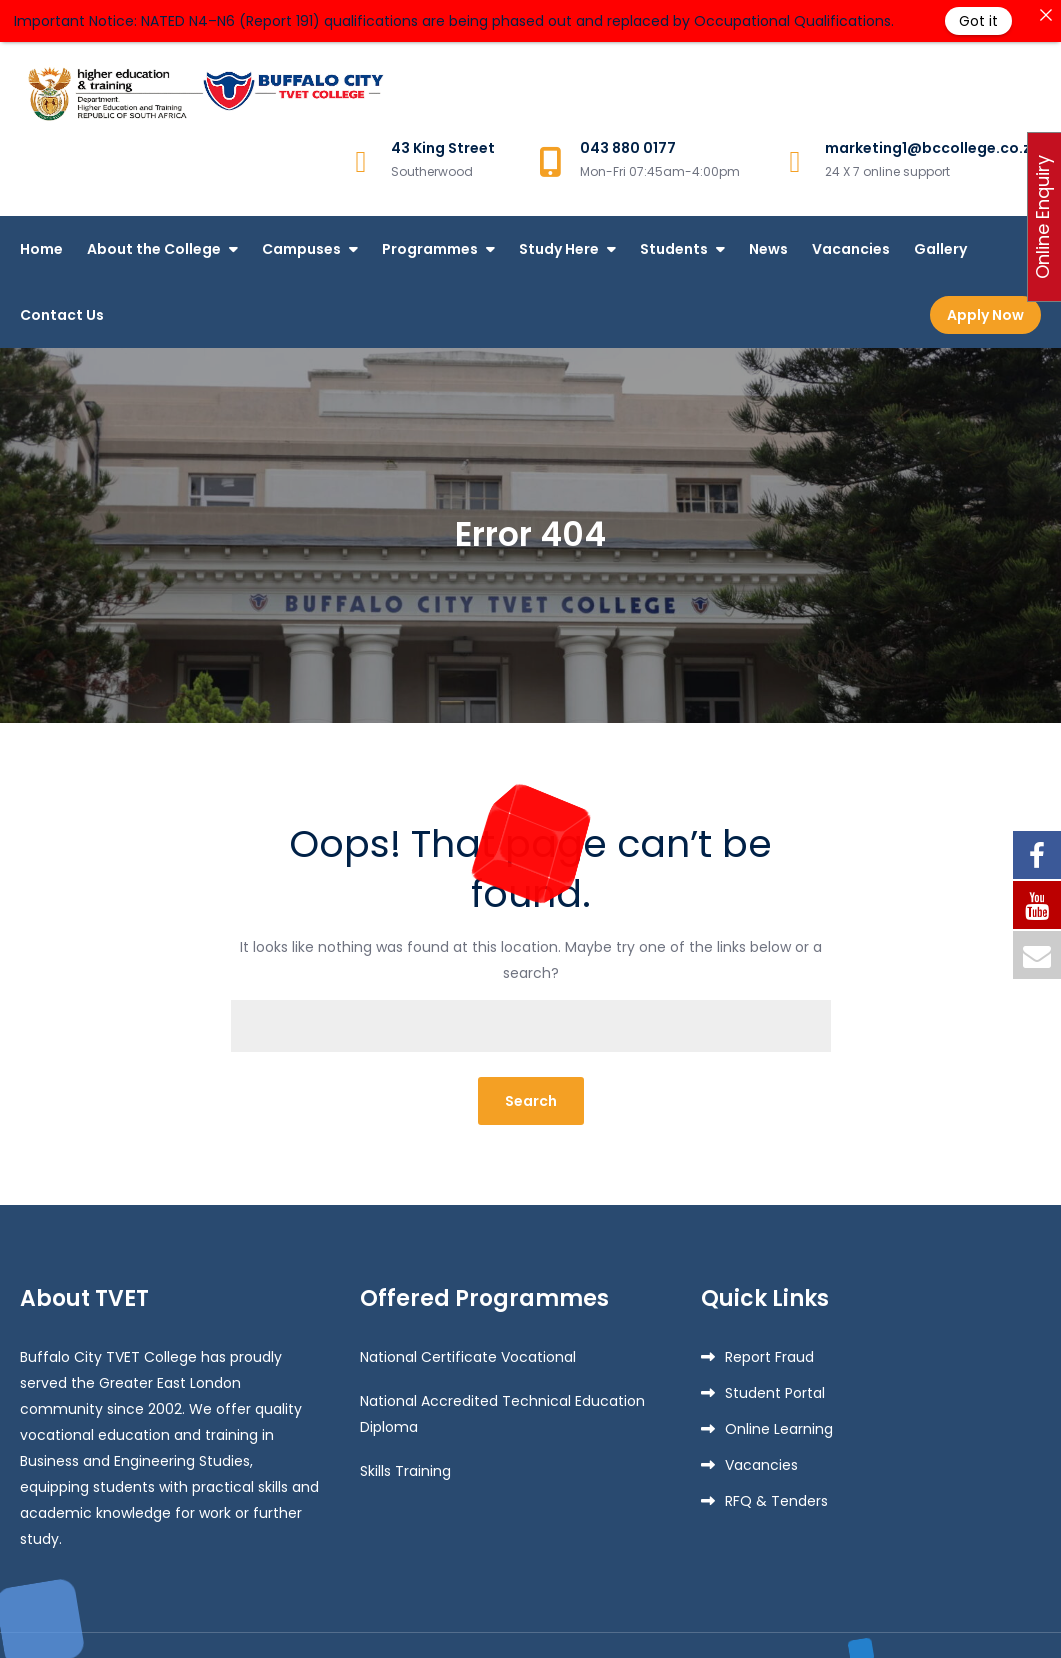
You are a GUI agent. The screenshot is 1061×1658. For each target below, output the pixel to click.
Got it (978, 21)
